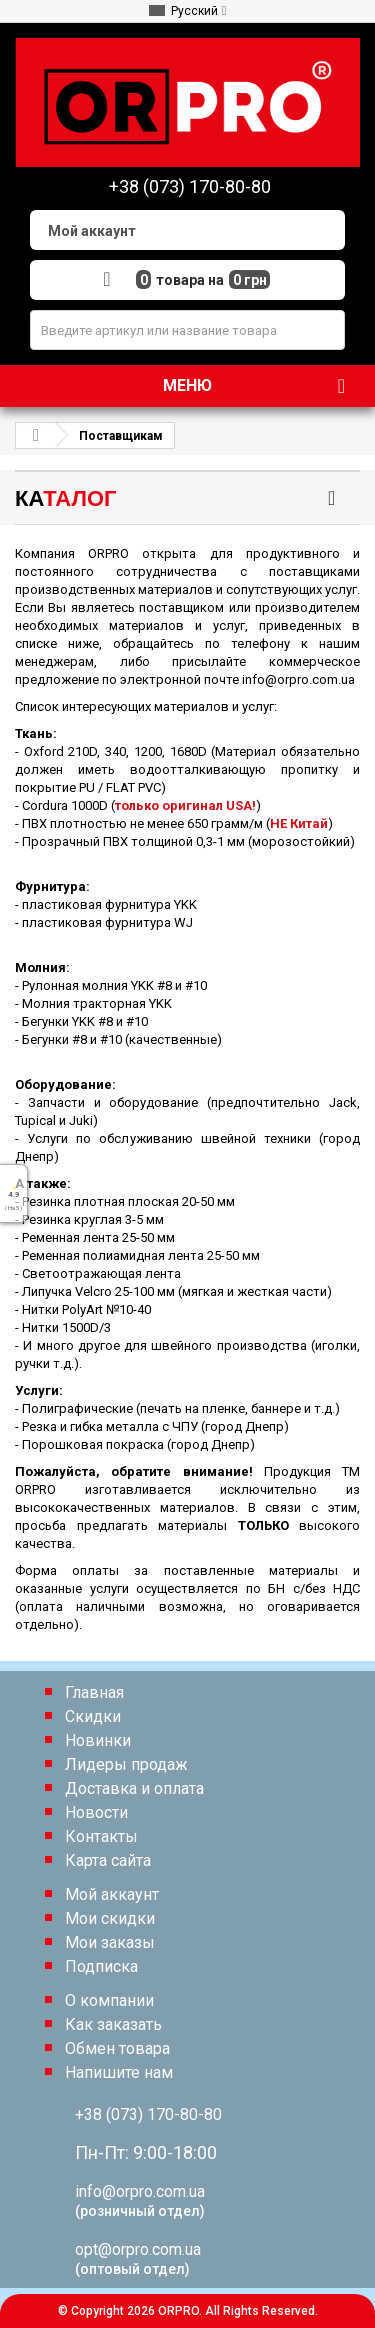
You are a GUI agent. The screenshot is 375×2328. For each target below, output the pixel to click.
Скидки (93, 1716)
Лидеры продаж (126, 1764)
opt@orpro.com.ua (138, 2249)
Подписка (101, 1966)
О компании (109, 2000)
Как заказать (113, 2024)
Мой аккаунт (112, 1894)
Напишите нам (119, 2072)
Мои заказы (110, 1942)
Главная (94, 1692)
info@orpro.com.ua (140, 2191)
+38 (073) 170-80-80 (148, 2114)
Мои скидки (110, 1918)
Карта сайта (108, 1860)
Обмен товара (117, 2048)
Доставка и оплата (134, 1788)
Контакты (101, 1836)
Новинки (98, 1740)
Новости (96, 1812)
